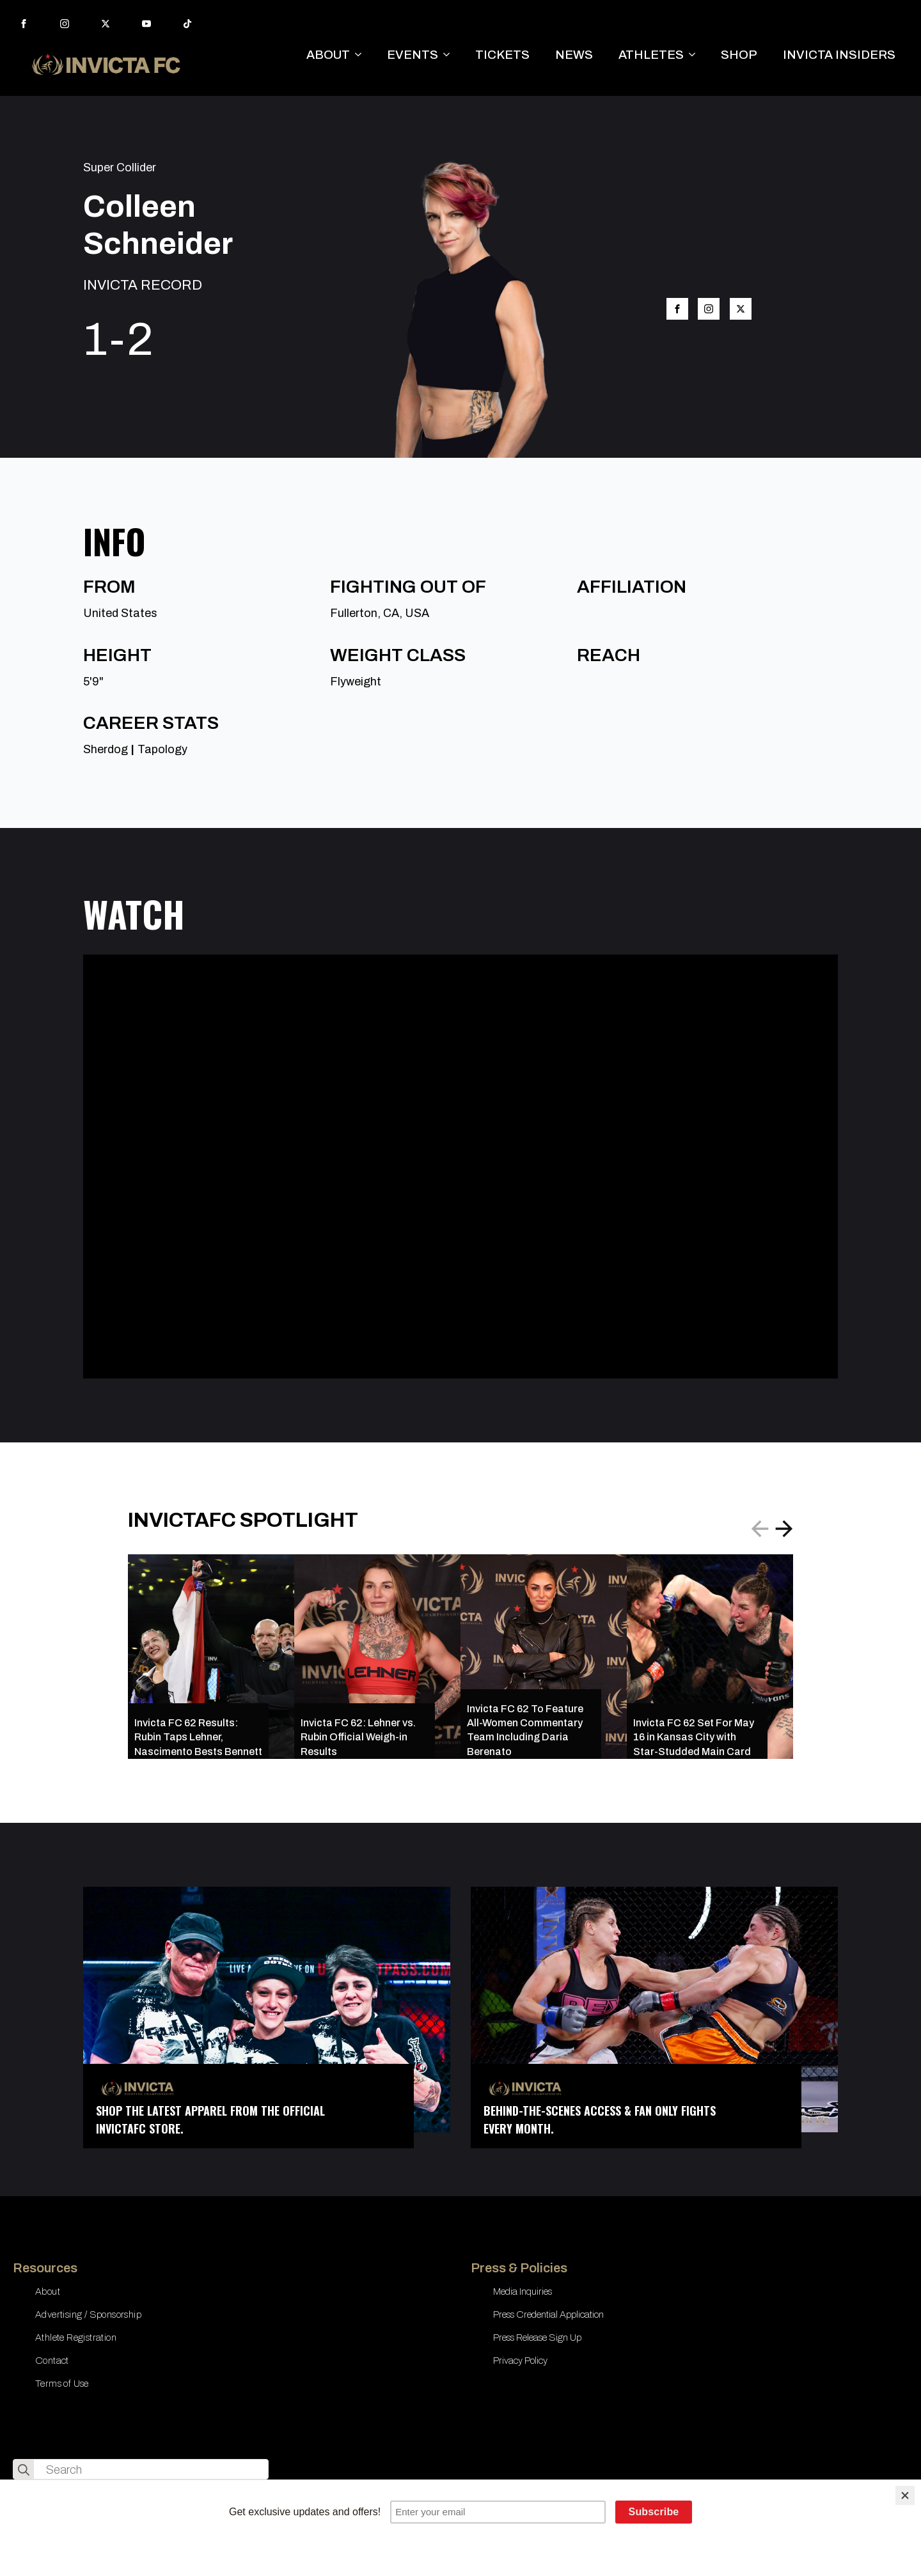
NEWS (574, 54)
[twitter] (105, 24)
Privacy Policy (520, 2360)
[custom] (187, 24)
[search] (23, 2470)
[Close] (905, 2495)
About (47, 2291)
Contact (52, 2360)
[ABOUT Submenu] (362, 55)
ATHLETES (651, 54)
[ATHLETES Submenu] (696, 55)
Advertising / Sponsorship (88, 2314)
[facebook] (24, 24)
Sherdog (105, 749)
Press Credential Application (548, 2314)
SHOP (739, 54)
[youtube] (146, 24)
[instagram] (64, 24)
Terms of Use (62, 2383)
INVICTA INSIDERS (839, 54)
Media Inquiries (522, 2291)
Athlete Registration (75, 2337)
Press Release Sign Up (537, 2337)
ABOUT (328, 54)
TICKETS (502, 54)
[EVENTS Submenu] (450, 55)
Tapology (162, 749)
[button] (784, 1528)
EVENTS (412, 54)
